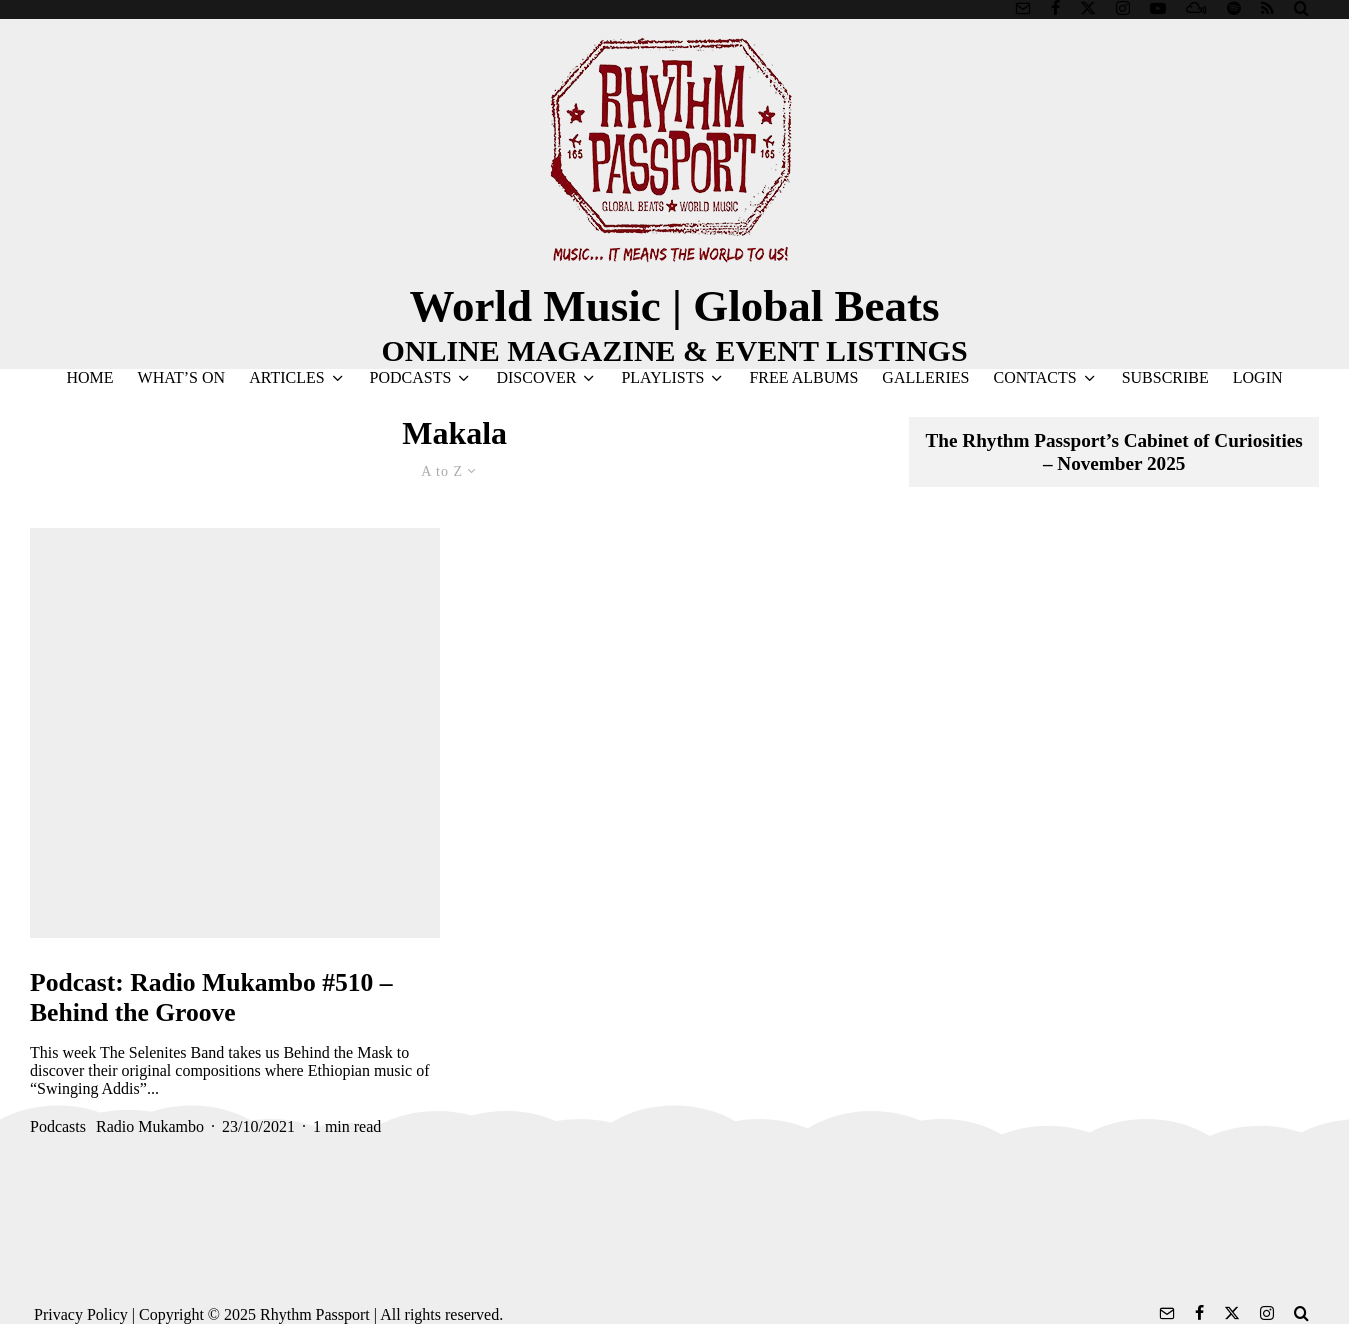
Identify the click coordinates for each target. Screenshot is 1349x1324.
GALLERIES (925, 377)
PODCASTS (411, 377)
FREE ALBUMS (803, 377)
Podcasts (58, 1126)
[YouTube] (1158, 8)
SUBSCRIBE (1165, 377)
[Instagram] (1123, 8)
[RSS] (1267, 8)
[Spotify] (1234, 8)
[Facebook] (1055, 8)
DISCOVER (536, 377)
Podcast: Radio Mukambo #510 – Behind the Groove (211, 998)
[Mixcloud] (1196, 8)
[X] (1088, 8)
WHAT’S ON (182, 377)
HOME (89, 377)
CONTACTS (1034, 377)
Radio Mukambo (150, 1126)
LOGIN (1258, 377)
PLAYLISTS (662, 377)
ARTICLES (286, 377)
